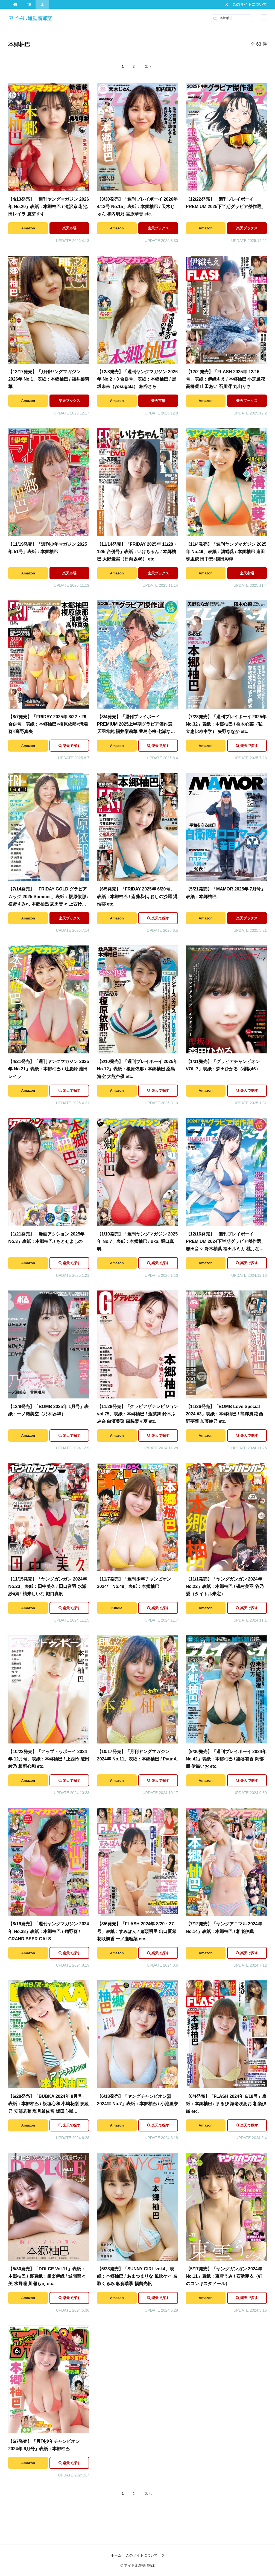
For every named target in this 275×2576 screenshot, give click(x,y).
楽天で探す (71, 746)
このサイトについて (249, 4)
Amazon (28, 228)
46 (29, 4)
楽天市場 (69, 228)
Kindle (117, 1608)
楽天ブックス (158, 228)
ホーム (116, 2555)
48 (15, 4)
